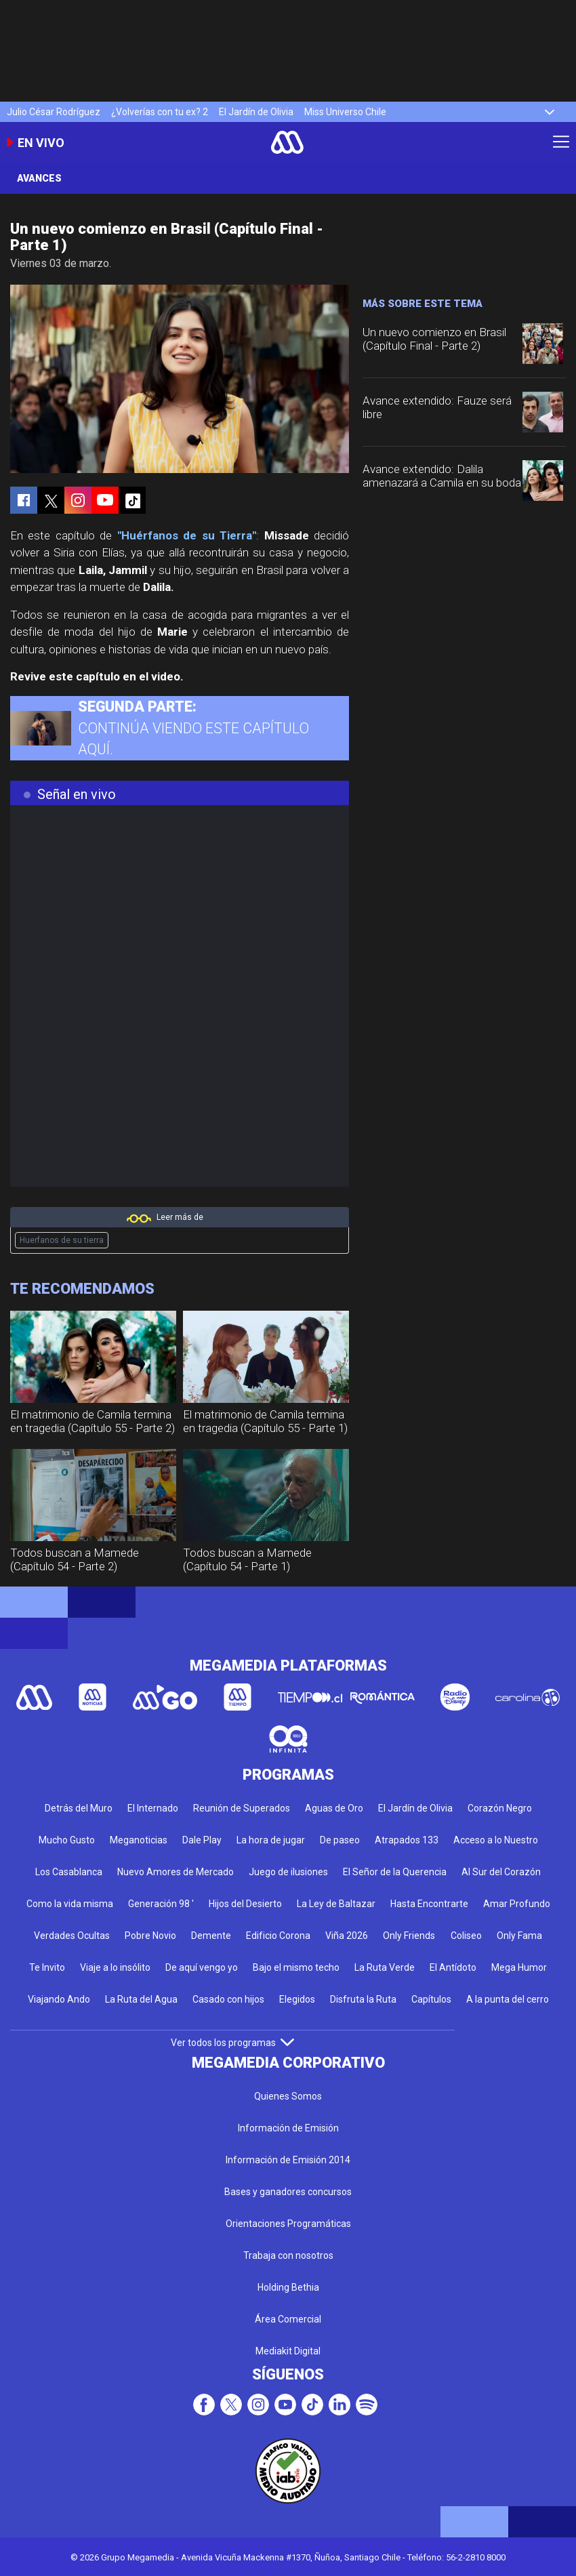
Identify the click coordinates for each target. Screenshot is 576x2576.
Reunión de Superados (241, 1808)
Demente (211, 1935)
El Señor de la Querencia (395, 1871)
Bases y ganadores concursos (288, 2191)
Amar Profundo (516, 1903)
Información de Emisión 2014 (288, 2159)
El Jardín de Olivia (256, 111)
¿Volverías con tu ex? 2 (159, 111)
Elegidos (297, 1999)
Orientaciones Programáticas (288, 2223)
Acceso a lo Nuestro (495, 1840)
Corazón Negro (500, 1808)
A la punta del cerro (507, 1999)
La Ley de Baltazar (336, 1903)
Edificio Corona (278, 1935)
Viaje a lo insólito (115, 1967)
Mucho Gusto (67, 1840)
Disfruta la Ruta (363, 1999)
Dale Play (202, 1840)
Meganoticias (138, 1840)
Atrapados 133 (406, 1840)
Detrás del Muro (78, 1808)
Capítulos (431, 1999)
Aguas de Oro (334, 1808)
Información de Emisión (288, 2128)
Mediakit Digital (288, 2351)
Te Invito (47, 1967)
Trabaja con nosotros (288, 2255)
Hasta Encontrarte (429, 1903)
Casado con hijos (228, 1999)
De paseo (340, 1840)
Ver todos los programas (232, 2042)
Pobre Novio (150, 1935)
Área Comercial (288, 2319)
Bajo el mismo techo (296, 1967)
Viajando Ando (59, 1999)
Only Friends (409, 1935)
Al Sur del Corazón (501, 1871)
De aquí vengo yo (201, 1967)
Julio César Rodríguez (53, 111)
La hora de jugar (270, 1840)
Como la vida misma (69, 1903)
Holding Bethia (288, 2287)
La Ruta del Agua (141, 1999)
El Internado (152, 1808)
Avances (39, 178)
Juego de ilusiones (288, 1871)
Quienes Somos (288, 2096)
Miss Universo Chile (345, 111)
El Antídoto (453, 1967)
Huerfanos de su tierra (62, 1240)
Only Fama (519, 1935)
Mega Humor (519, 1967)
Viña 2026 (346, 1935)
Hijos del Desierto (245, 1903)
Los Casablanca (68, 1871)
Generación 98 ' (161, 1903)
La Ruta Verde (384, 1967)
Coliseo (466, 1935)
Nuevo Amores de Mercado (175, 1871)
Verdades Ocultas (72, 1935)
